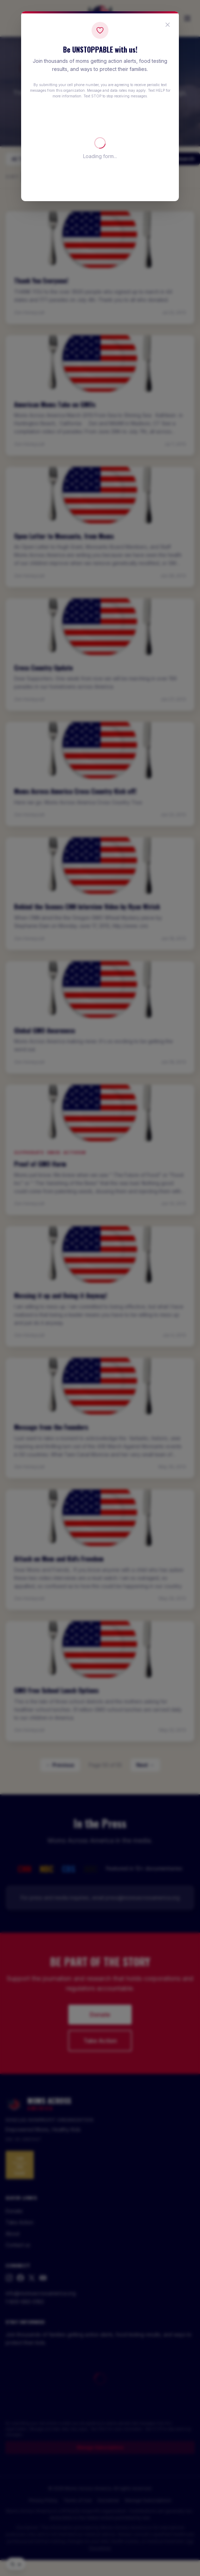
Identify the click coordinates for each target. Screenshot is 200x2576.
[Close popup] (167, 24)
